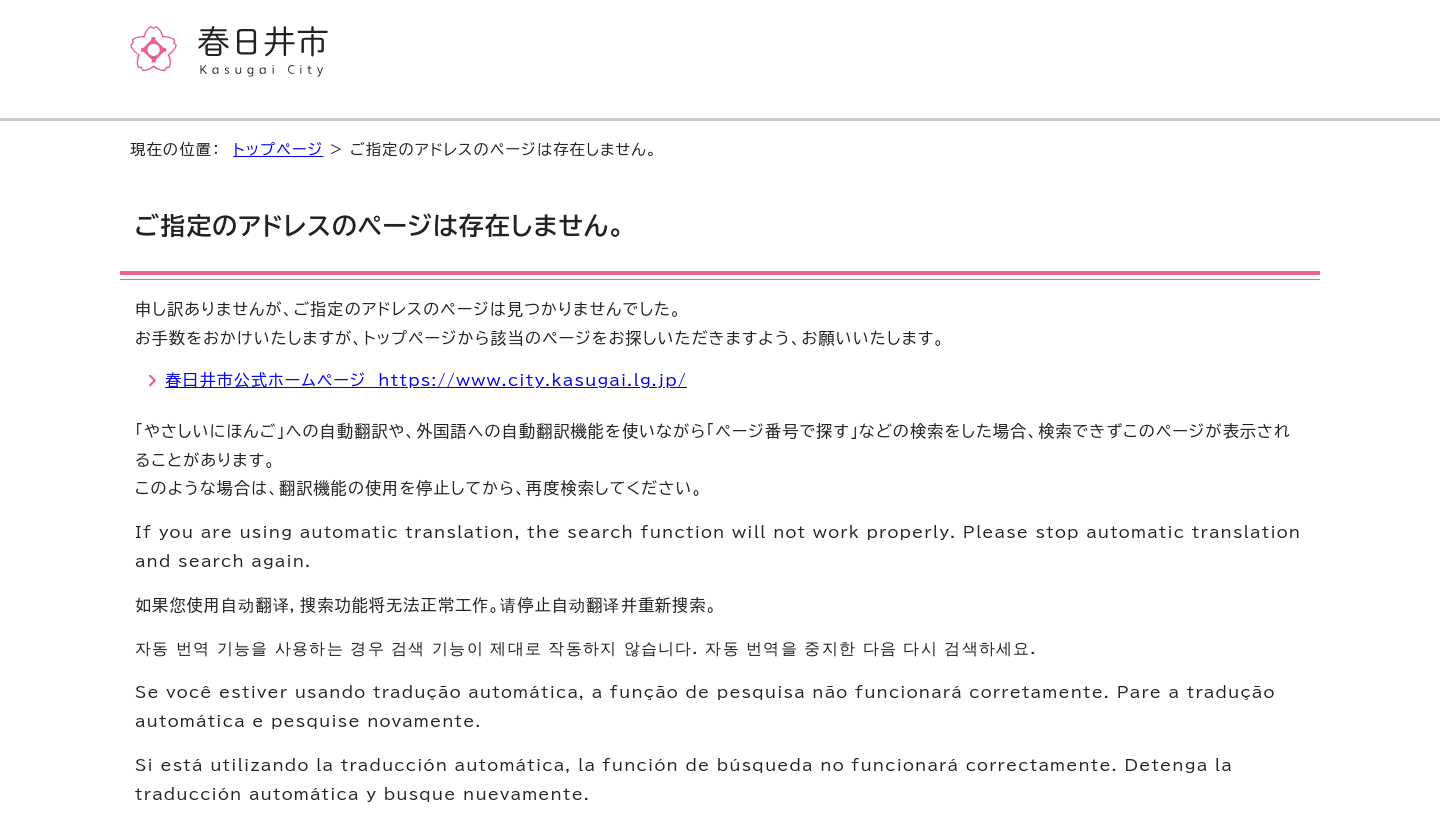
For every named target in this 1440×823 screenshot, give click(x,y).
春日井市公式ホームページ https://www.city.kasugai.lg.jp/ (426, 380)
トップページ (278, 149)
